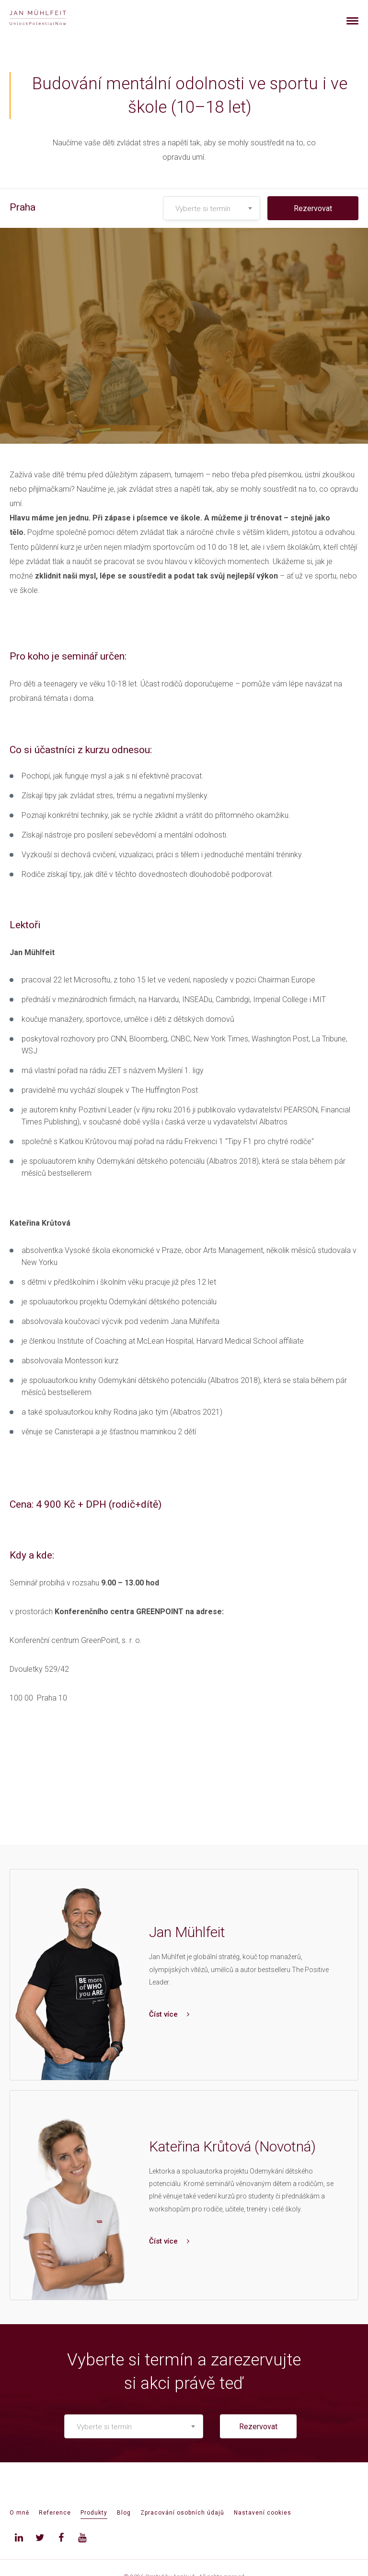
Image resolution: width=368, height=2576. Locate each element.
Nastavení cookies (262, 2512)
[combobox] (211, 208)
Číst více (169, 2014)
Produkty (93, 2512)
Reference (55, 2512)
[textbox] (211, 209)
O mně (19, 2512)
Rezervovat (313, 208)
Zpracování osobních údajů (182, 2512)
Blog (124, 2512)
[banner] (49, 18)
